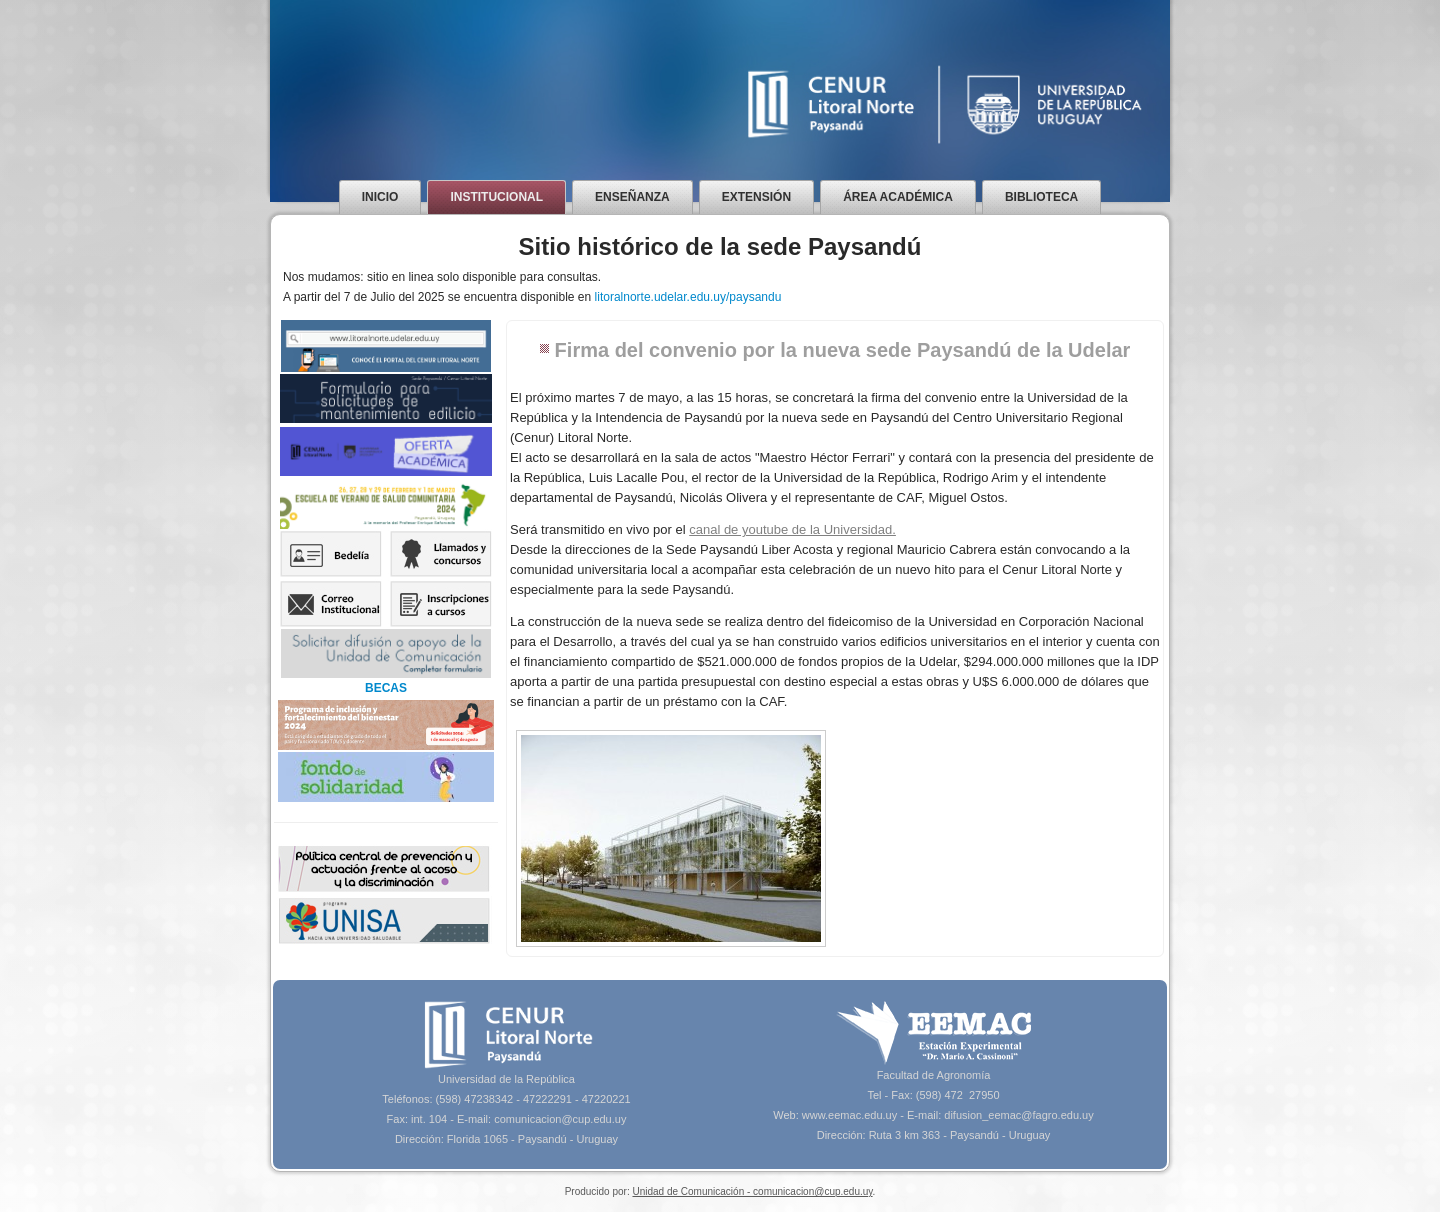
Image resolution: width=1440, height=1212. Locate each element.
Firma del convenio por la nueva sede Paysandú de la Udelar (843, 350)
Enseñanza (632, 197)
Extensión (756, 197)
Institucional (496, 197)
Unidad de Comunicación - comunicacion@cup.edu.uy (752, 1191)
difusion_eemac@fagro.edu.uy (1018, 1115)
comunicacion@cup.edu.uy (560, 1119)
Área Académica (898, 197)
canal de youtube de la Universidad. (792, 529)
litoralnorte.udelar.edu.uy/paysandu (688, 297)
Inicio (380, 197)
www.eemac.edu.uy (849, 1115)
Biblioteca (1041, 197)
